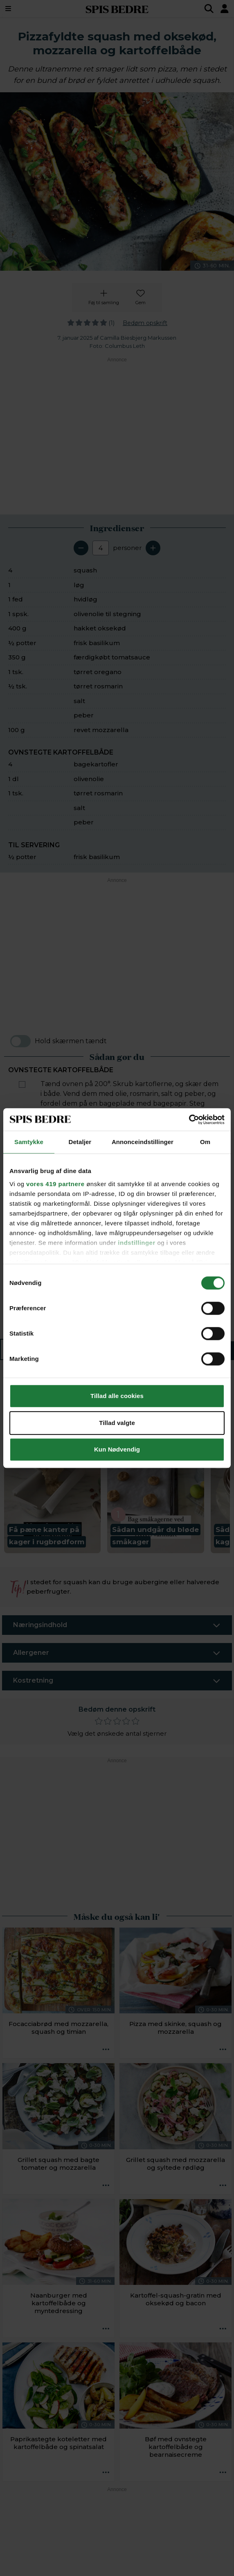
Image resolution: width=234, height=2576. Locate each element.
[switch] (20, 1041)
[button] (52, 1467)
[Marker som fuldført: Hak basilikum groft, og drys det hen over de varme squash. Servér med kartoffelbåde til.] (22, 1314)
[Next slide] (218, 1460)
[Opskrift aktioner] (106, 2049)
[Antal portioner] (100, 548)
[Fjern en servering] (81, 548)
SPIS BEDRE (117, 8)
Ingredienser (55, 1350)
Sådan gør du (172, 1350)
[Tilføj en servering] (153, 548)
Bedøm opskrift (145, 323)
